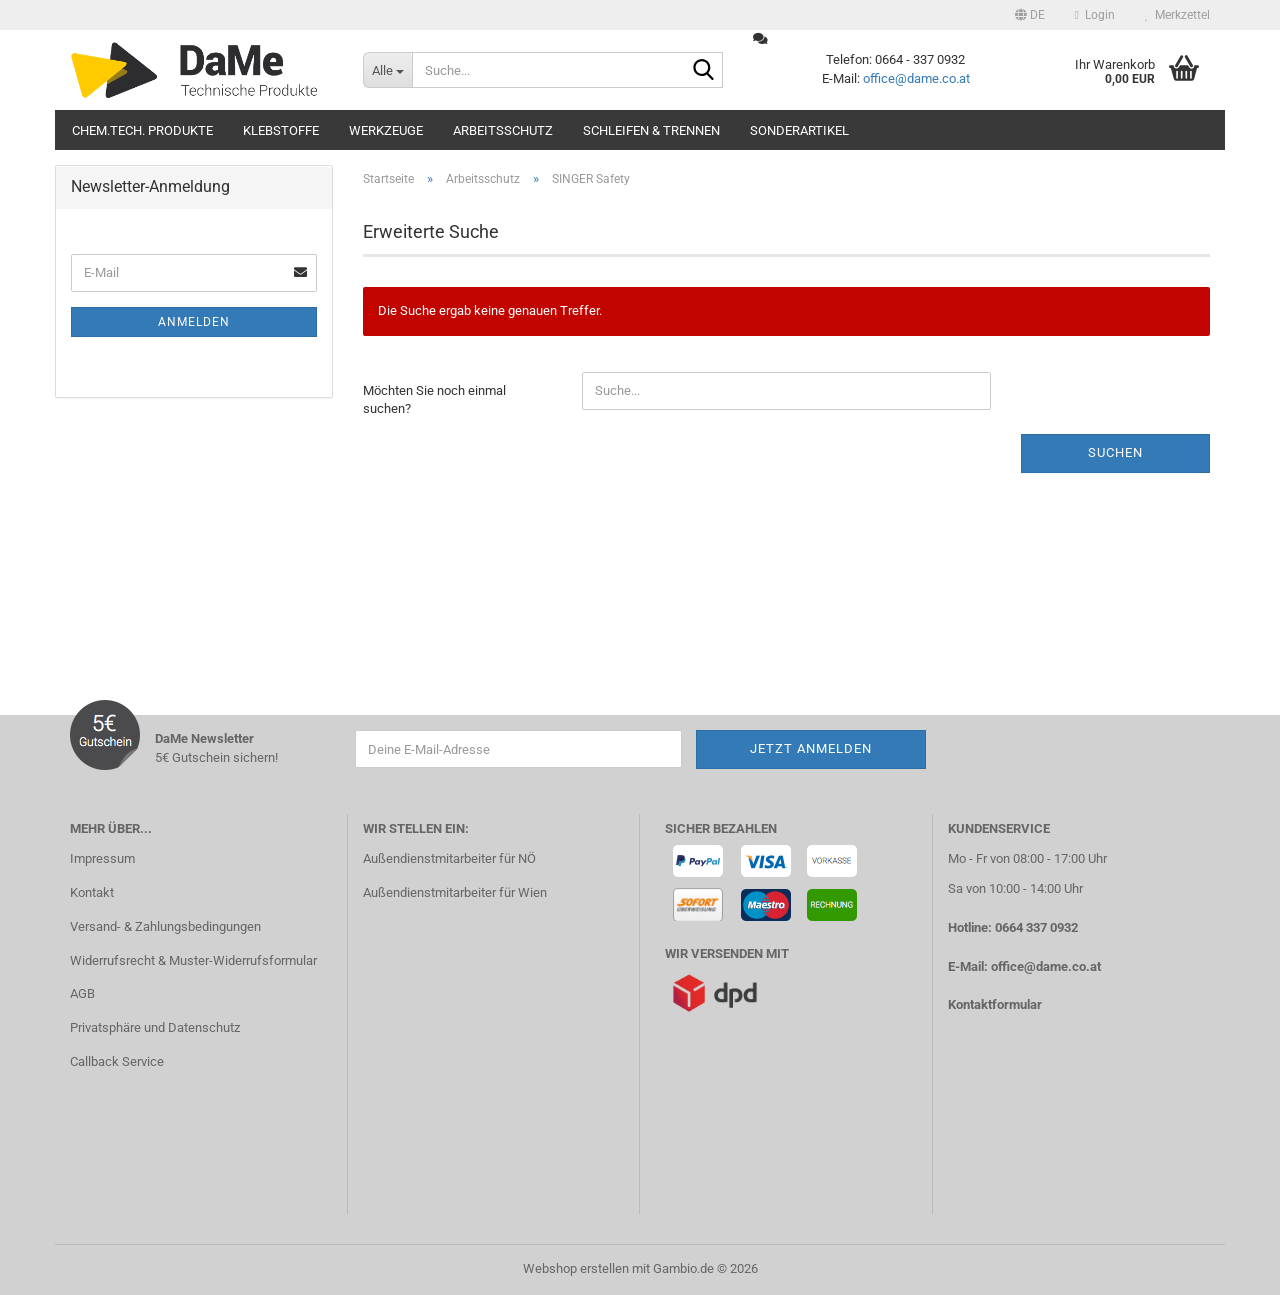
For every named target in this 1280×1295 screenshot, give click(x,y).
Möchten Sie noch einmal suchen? (434, 400)
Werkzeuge (386, 130)
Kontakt (92, 892)
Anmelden (194, 322)
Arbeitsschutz (503, 130)
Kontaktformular (995, 1004)
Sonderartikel (799, 130)
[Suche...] (387, 70)
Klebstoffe (281, 130)
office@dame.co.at (916, 78)
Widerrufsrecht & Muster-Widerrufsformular (193, 960)
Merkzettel (1177, 15)
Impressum (102, 858)
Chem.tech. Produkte (142, 130)
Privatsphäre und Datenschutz (155, 1027)
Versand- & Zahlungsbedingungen (165, 926)
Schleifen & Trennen (651, 130)
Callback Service (117, 1061)
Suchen (1115, 452)
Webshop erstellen (576, 1268)
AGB (82, 993)
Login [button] (1095, 15)
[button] (1030, 15)
